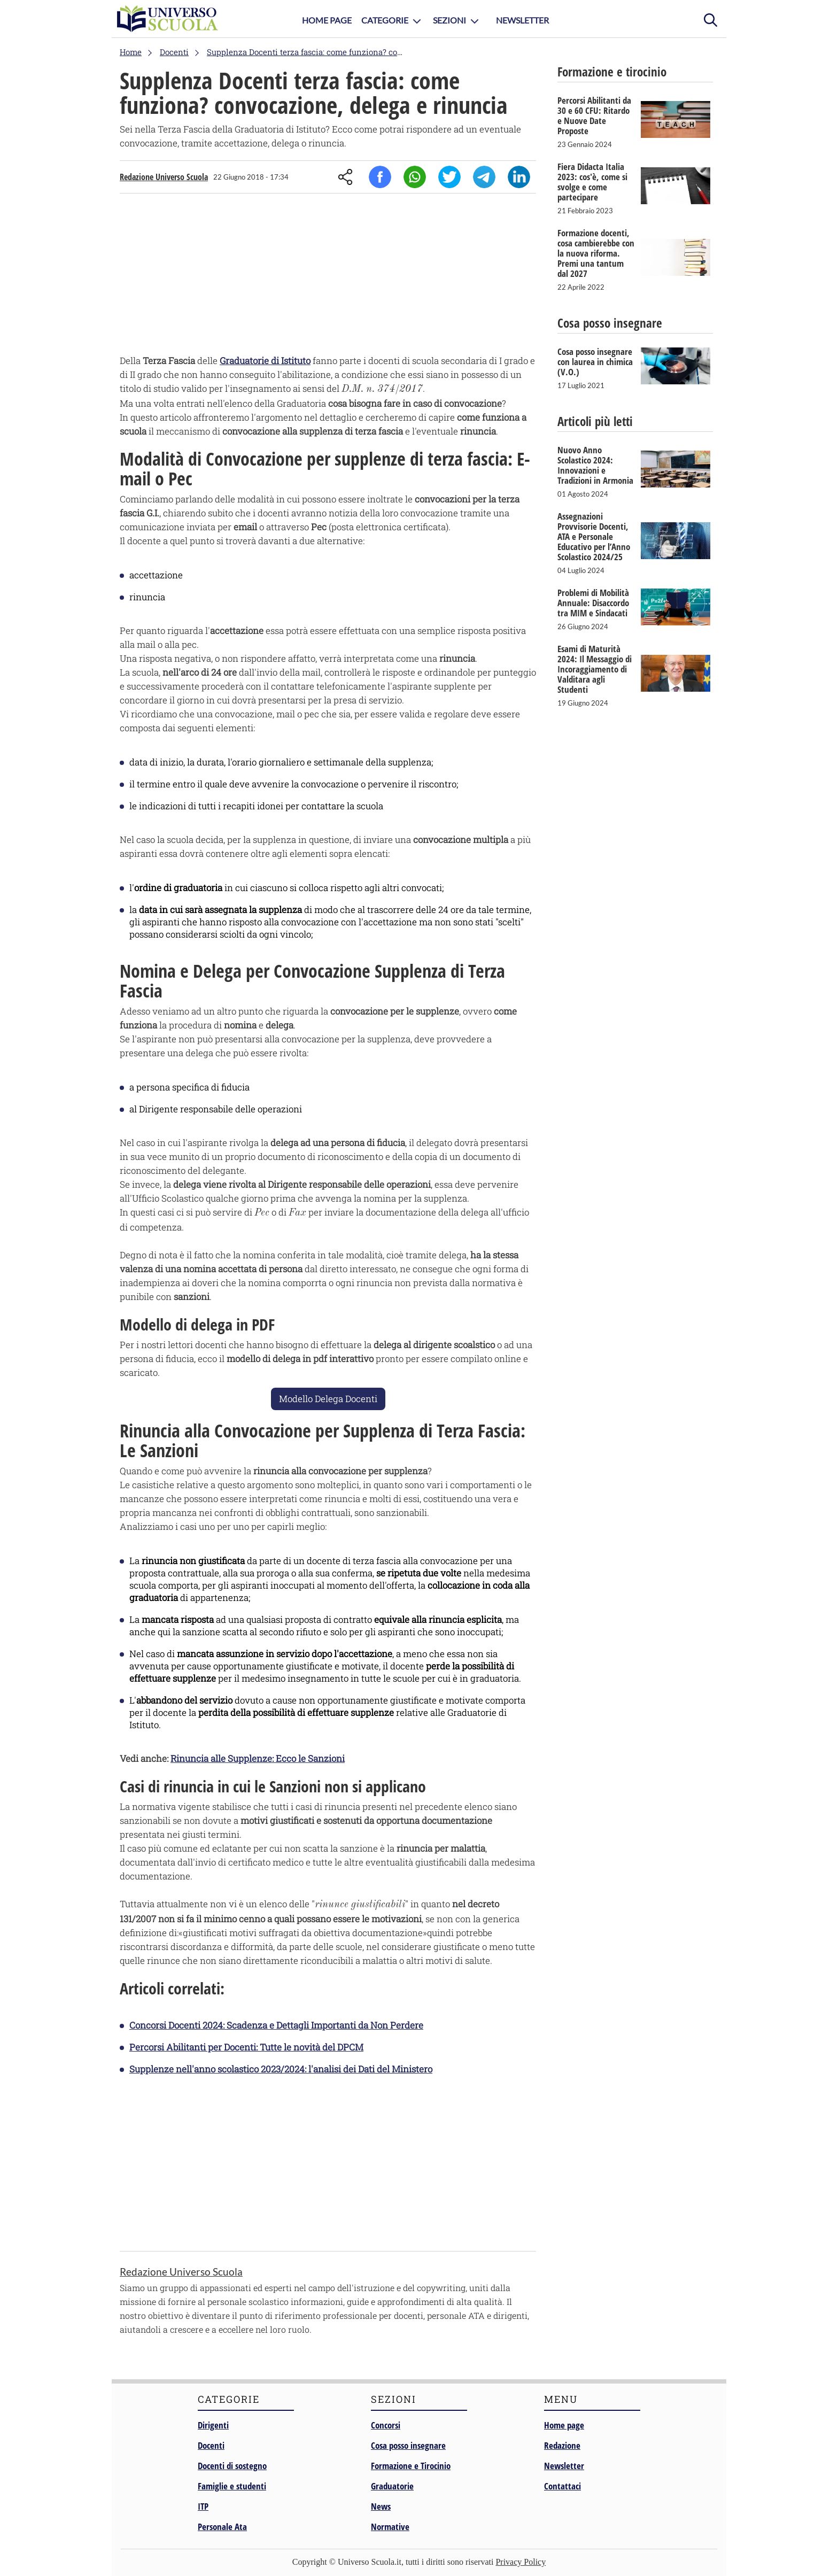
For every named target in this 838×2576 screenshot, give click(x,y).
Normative (390, 2526)
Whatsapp (415, 177)
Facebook (380, 177)
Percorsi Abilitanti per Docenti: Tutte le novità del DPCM (246, 2047)
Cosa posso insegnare (408, 2445)
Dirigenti (213, 2425)
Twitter (449, 177)
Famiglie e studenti (232, 2486)
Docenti (211, 2445)
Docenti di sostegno (232, 2465)
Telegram (484, 177)
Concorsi (385, 2425)
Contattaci (562, 2486)
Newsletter (522, 20)
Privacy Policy (520, 2561)
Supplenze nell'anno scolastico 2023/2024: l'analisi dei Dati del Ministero (280, 2069)
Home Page (327, 20)
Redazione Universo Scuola (164, 177)
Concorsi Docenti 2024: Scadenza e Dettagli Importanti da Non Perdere (276, 2025)
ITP (203, 2506)
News (381, 2506)
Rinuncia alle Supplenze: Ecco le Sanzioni (257, 1758)
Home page (564, 2425)
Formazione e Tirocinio (411, 2465)
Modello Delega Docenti (328, 1399)
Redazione (562, 2445)
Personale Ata (222, 2526)
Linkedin (519, 177)
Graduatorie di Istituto (265, 360)
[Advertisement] (328, 276)
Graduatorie (392, 2486)
